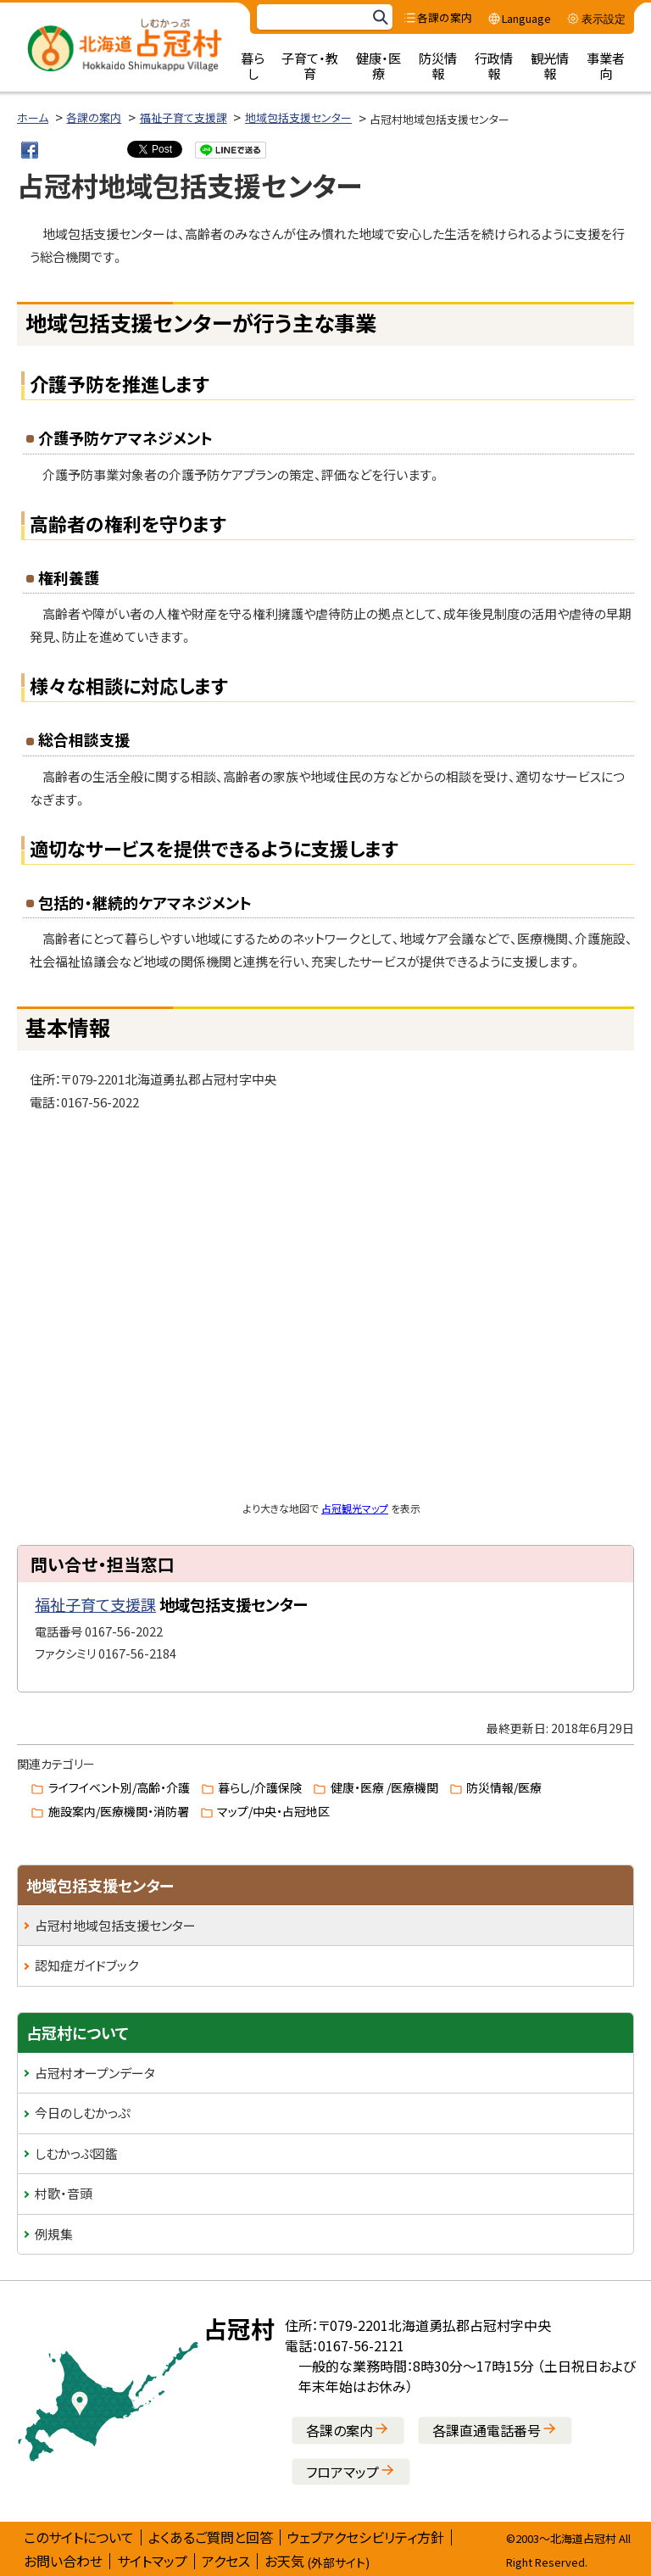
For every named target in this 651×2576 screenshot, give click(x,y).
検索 (379, 17)
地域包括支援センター (298, 117)
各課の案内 (93, 117)
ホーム (32, 117)
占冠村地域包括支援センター (115, 1925)
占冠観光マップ (354, 1508)
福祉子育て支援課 (183, 117)
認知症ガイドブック (86, 1965)
